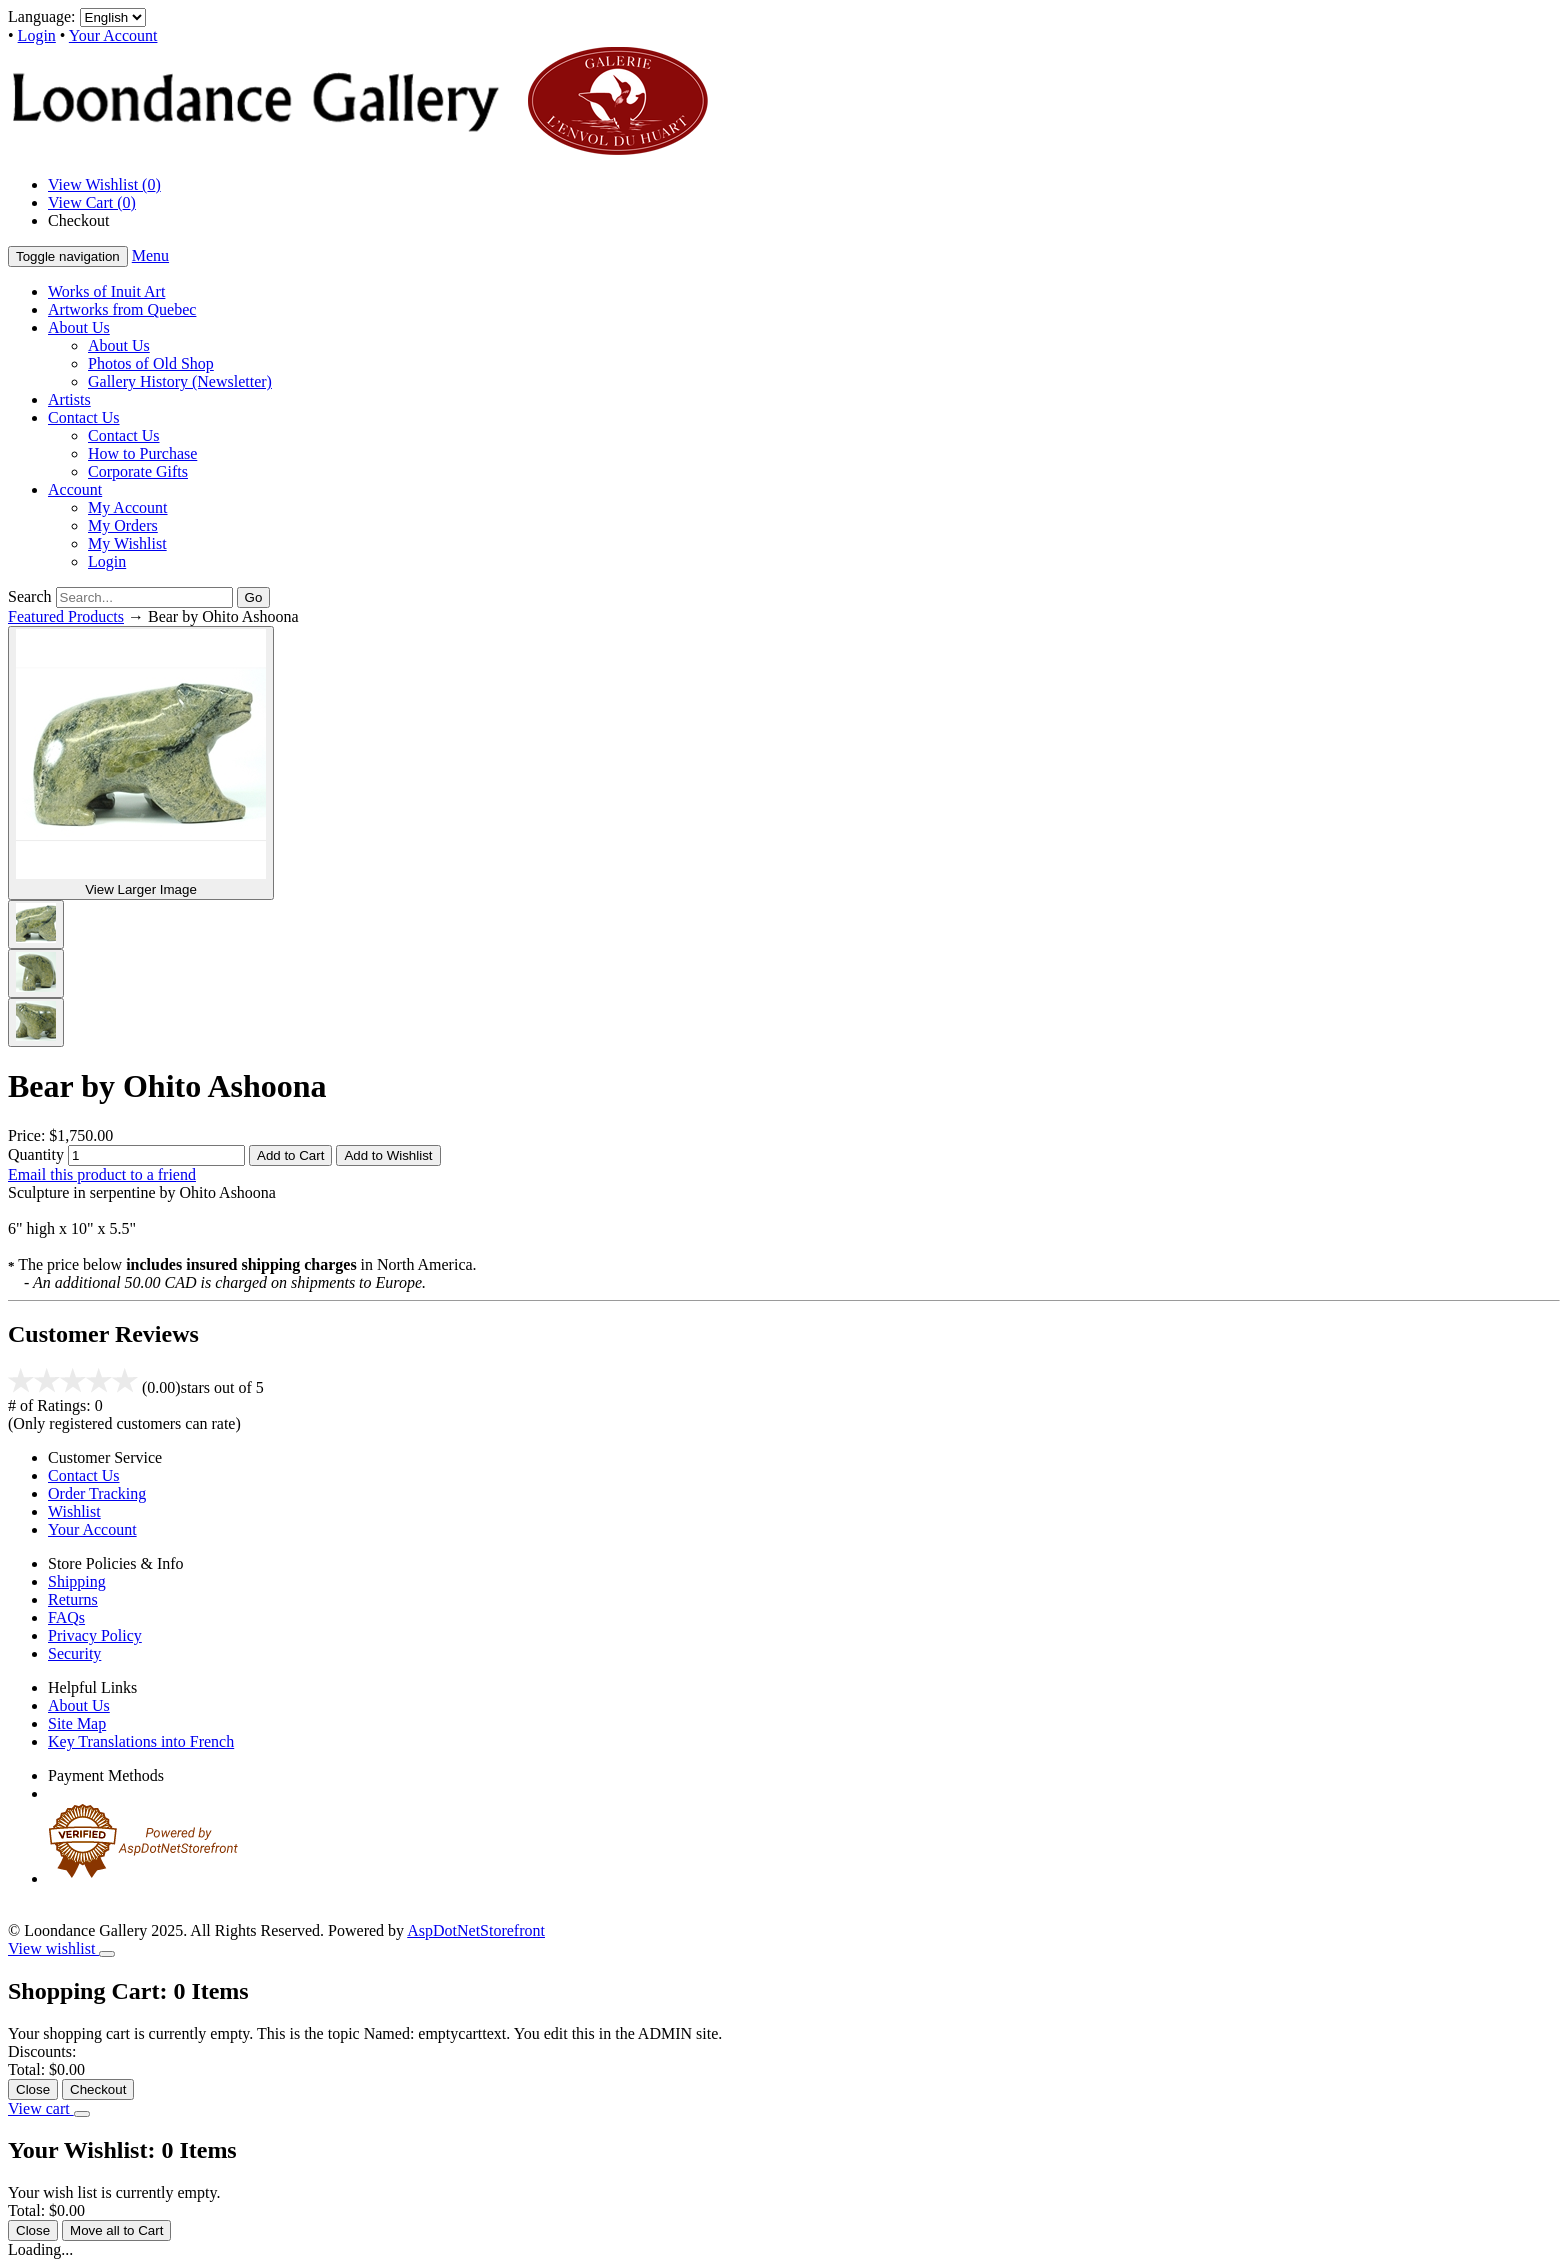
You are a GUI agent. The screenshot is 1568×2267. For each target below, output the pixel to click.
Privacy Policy (95, 1635)
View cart (41, 2108)
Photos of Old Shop (151, 363)
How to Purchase (142, 453)
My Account (128, 507)
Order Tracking (97, 1493)
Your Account (113, 35)
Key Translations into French (141, 1741)
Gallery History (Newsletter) (180, 381)
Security (74, 1653)
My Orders (123, 525)
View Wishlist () (104, 184)
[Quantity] (156, 1155)
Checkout (78, 220)
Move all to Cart (116, 2230)
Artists (69, 399)
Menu (150, 255)
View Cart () (92, 202)
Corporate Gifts (138, 471)
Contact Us (84, 417)
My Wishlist (127, 543)
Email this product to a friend (102, 1174)
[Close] (107, 1954)
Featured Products (66, 616)
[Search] (144, 597)
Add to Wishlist (388, 1155)
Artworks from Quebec (122, 309)
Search (30, 596)
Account (75, 489)
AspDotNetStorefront (476, 1930)
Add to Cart (290, 1155)
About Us (79, 327)
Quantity (36, 1154)
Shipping (77, 1581)
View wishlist (53, 1948)
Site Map (77, 1723)
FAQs (66, 1617)
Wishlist (74, 1511)
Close (33, 2089)
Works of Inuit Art (106, 291)
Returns (73, 1599)
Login (37, 35)
